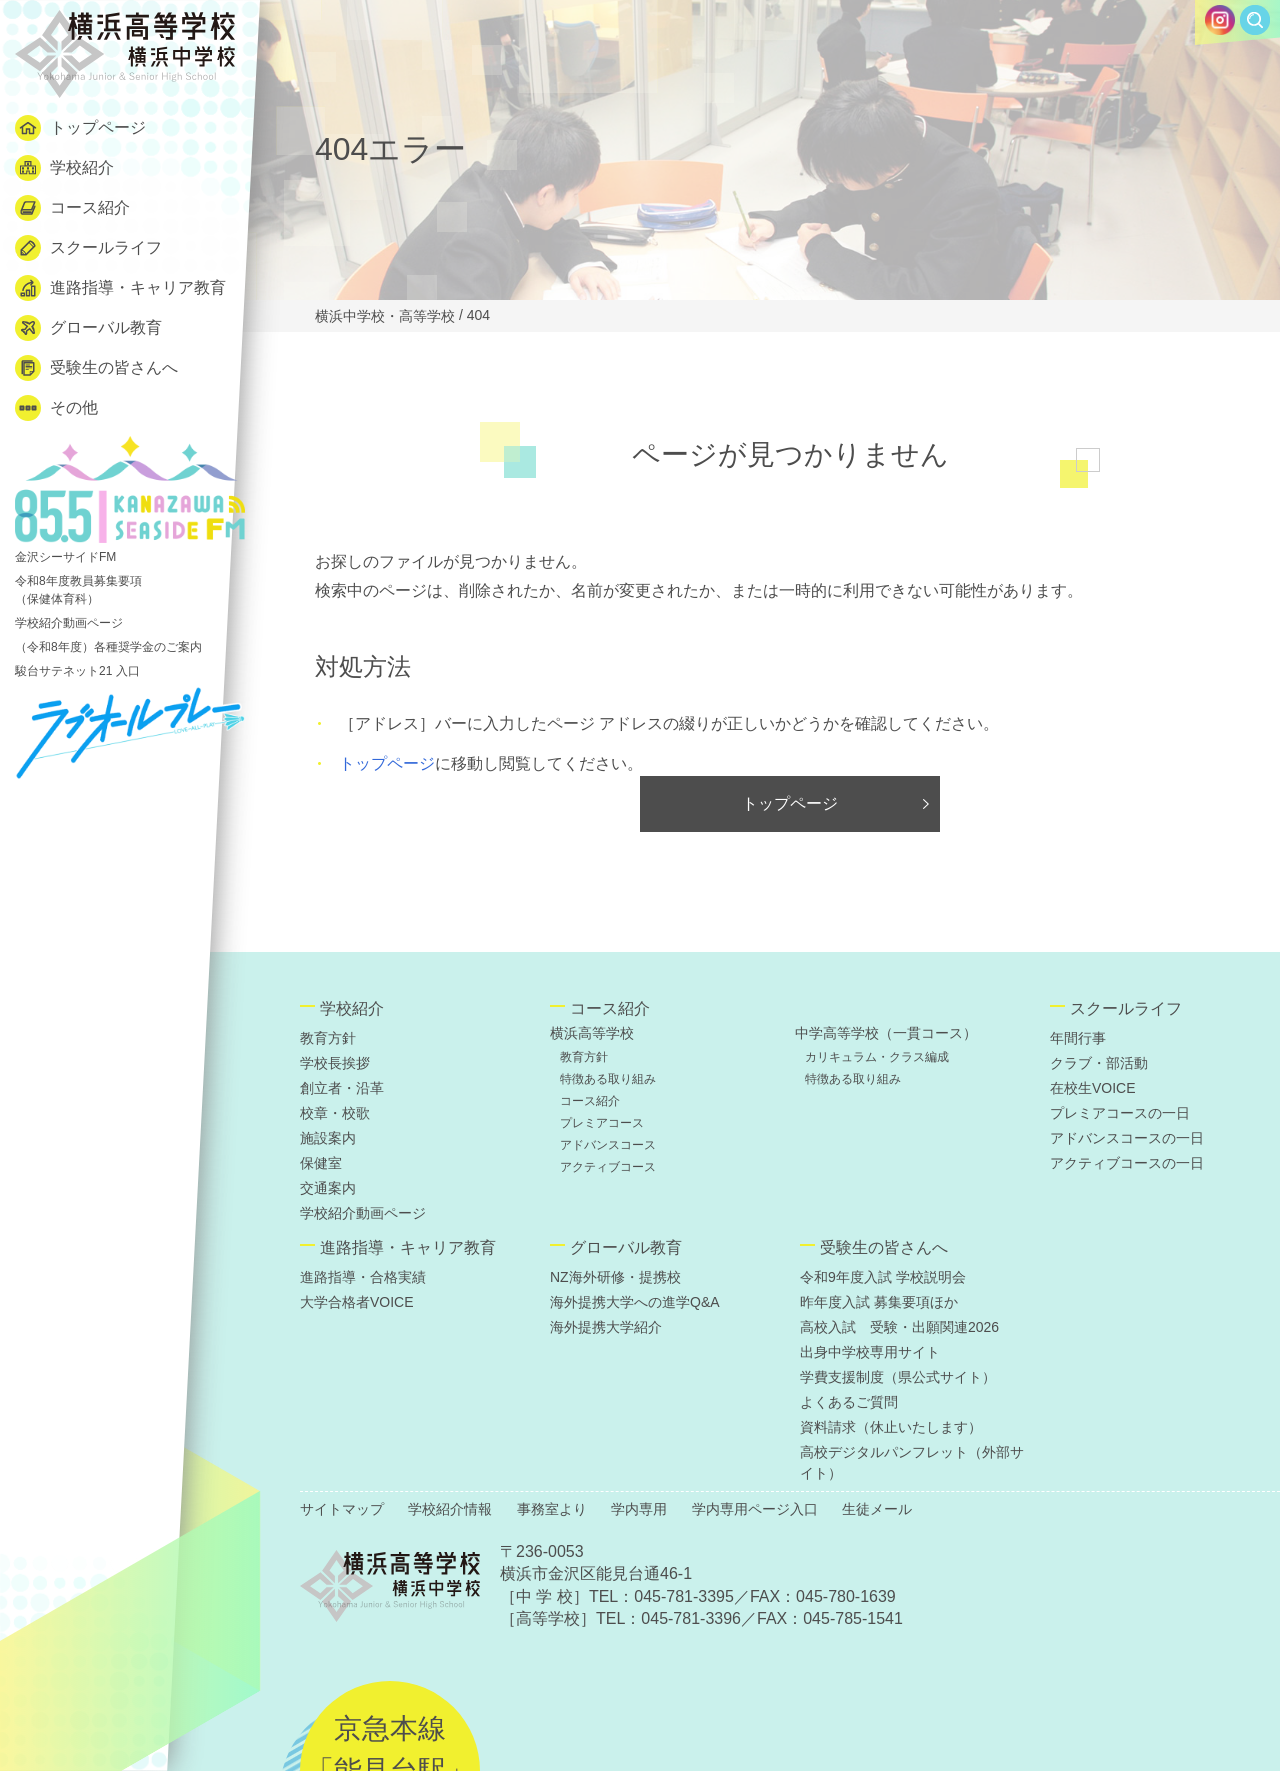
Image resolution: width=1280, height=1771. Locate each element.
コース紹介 (72, 208)
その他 (56, 408)
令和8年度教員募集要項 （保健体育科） (78, 590)
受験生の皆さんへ (96, 368)
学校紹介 (64, 168)
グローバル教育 (88, 328)
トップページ (80, 128)
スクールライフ (88, 248)
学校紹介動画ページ (69, 623)
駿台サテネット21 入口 (77, 671)
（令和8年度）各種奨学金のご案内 (108, 647)
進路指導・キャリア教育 (120, 288)
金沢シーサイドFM (130, 500)
